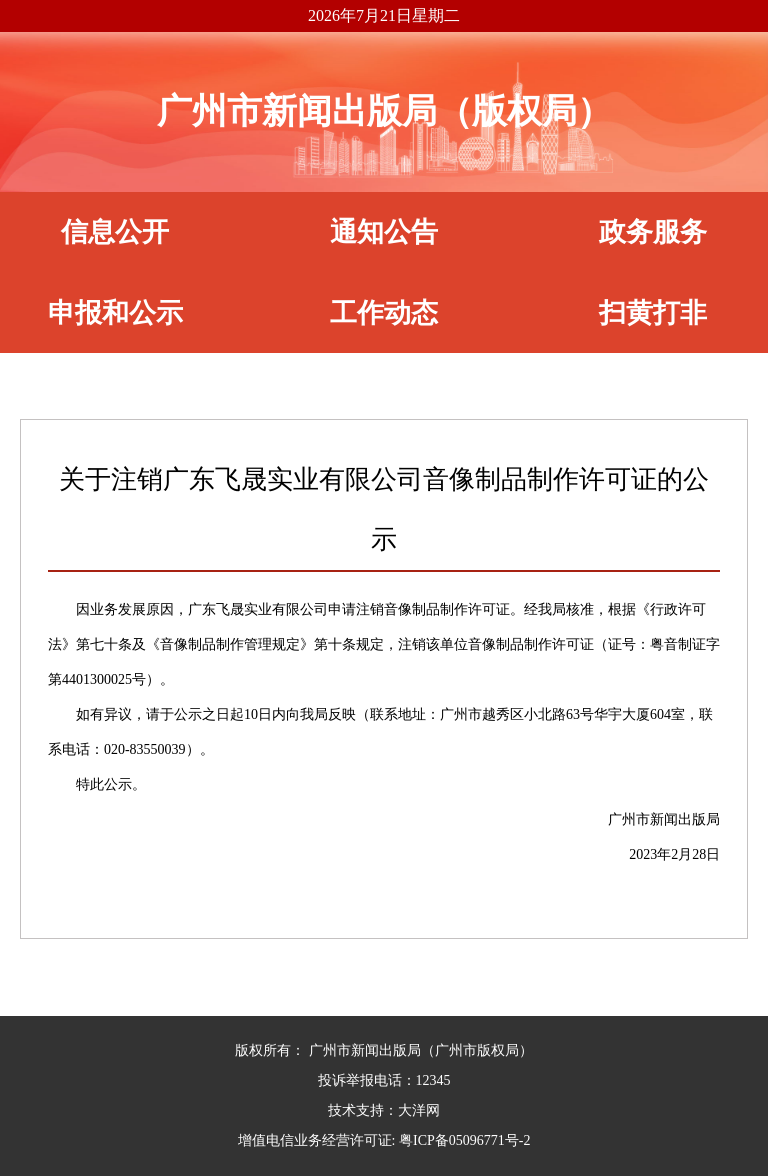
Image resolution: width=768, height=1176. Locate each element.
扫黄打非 (653, 313)
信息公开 (115, 232)
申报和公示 (115, 313)
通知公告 (384, 232)
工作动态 (384, 313)
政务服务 (653, 232)
